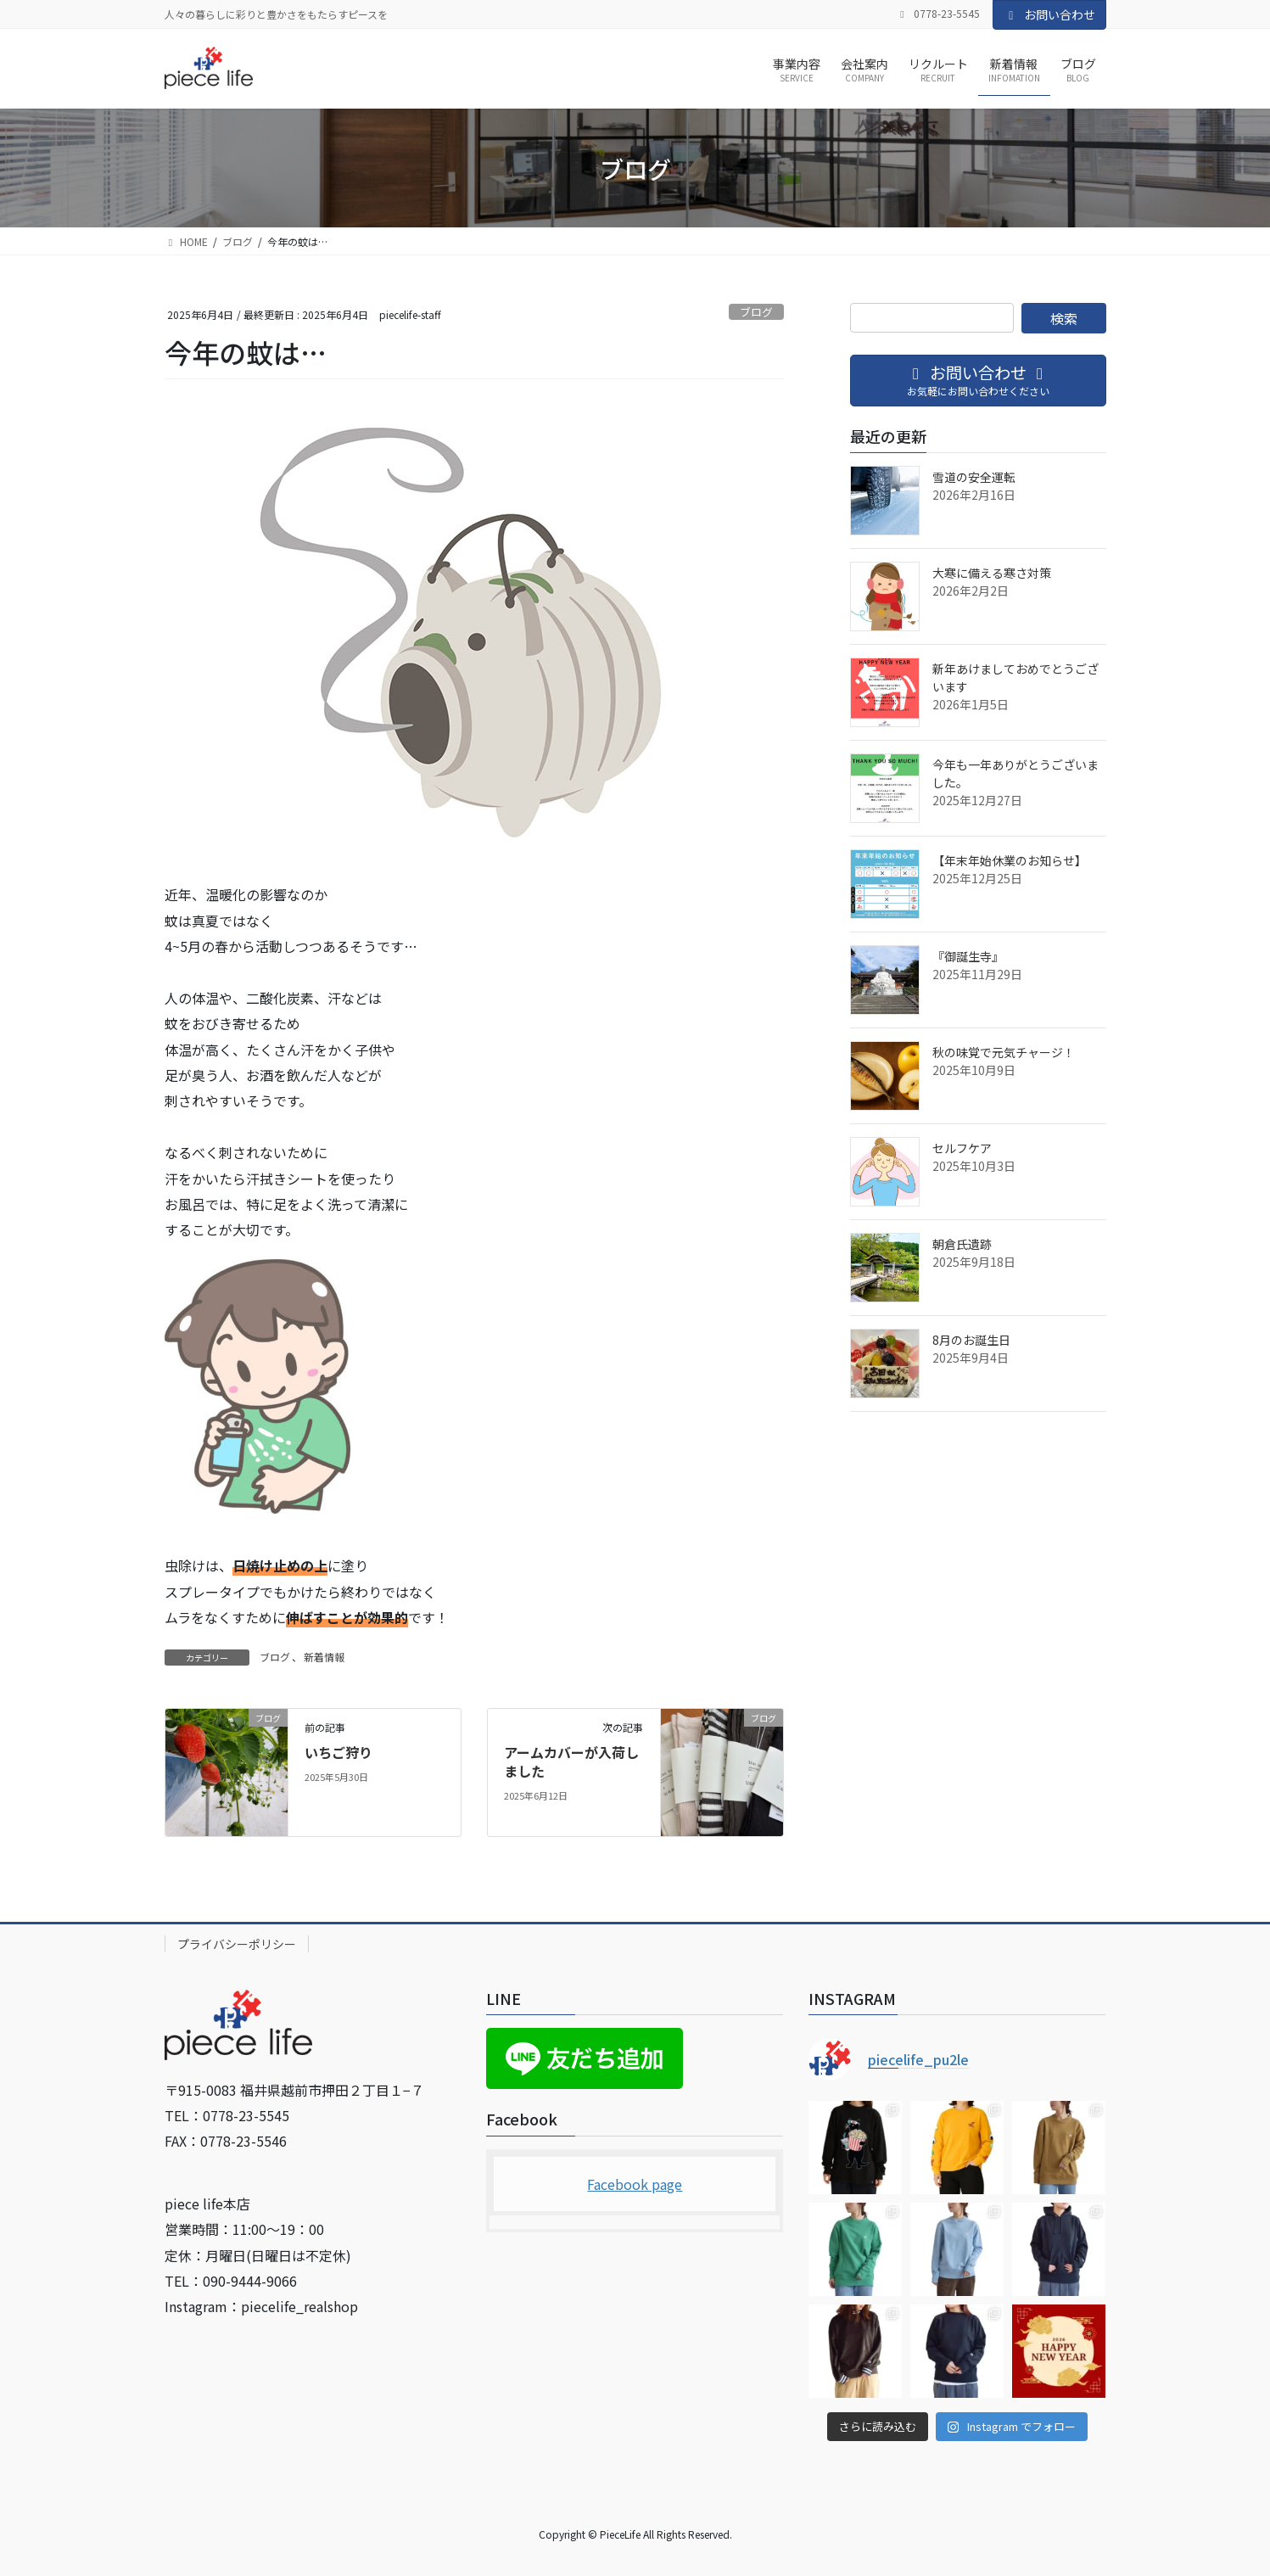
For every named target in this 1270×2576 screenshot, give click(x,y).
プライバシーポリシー (236, 1943)
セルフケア (962, 1148)
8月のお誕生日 (971, 1339)
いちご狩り (338, 1752)
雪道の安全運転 (973, 476)
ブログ (756, 312)
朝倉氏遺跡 (962, 1243)
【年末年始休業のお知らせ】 (1009, 860)
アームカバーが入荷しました (571, 1761)
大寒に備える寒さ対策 (991, 572)
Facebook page (634, 2184)
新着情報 (324, 1656)
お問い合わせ (1049, 14)
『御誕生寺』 (968, 956)
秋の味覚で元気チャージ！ (1003, 1052)
